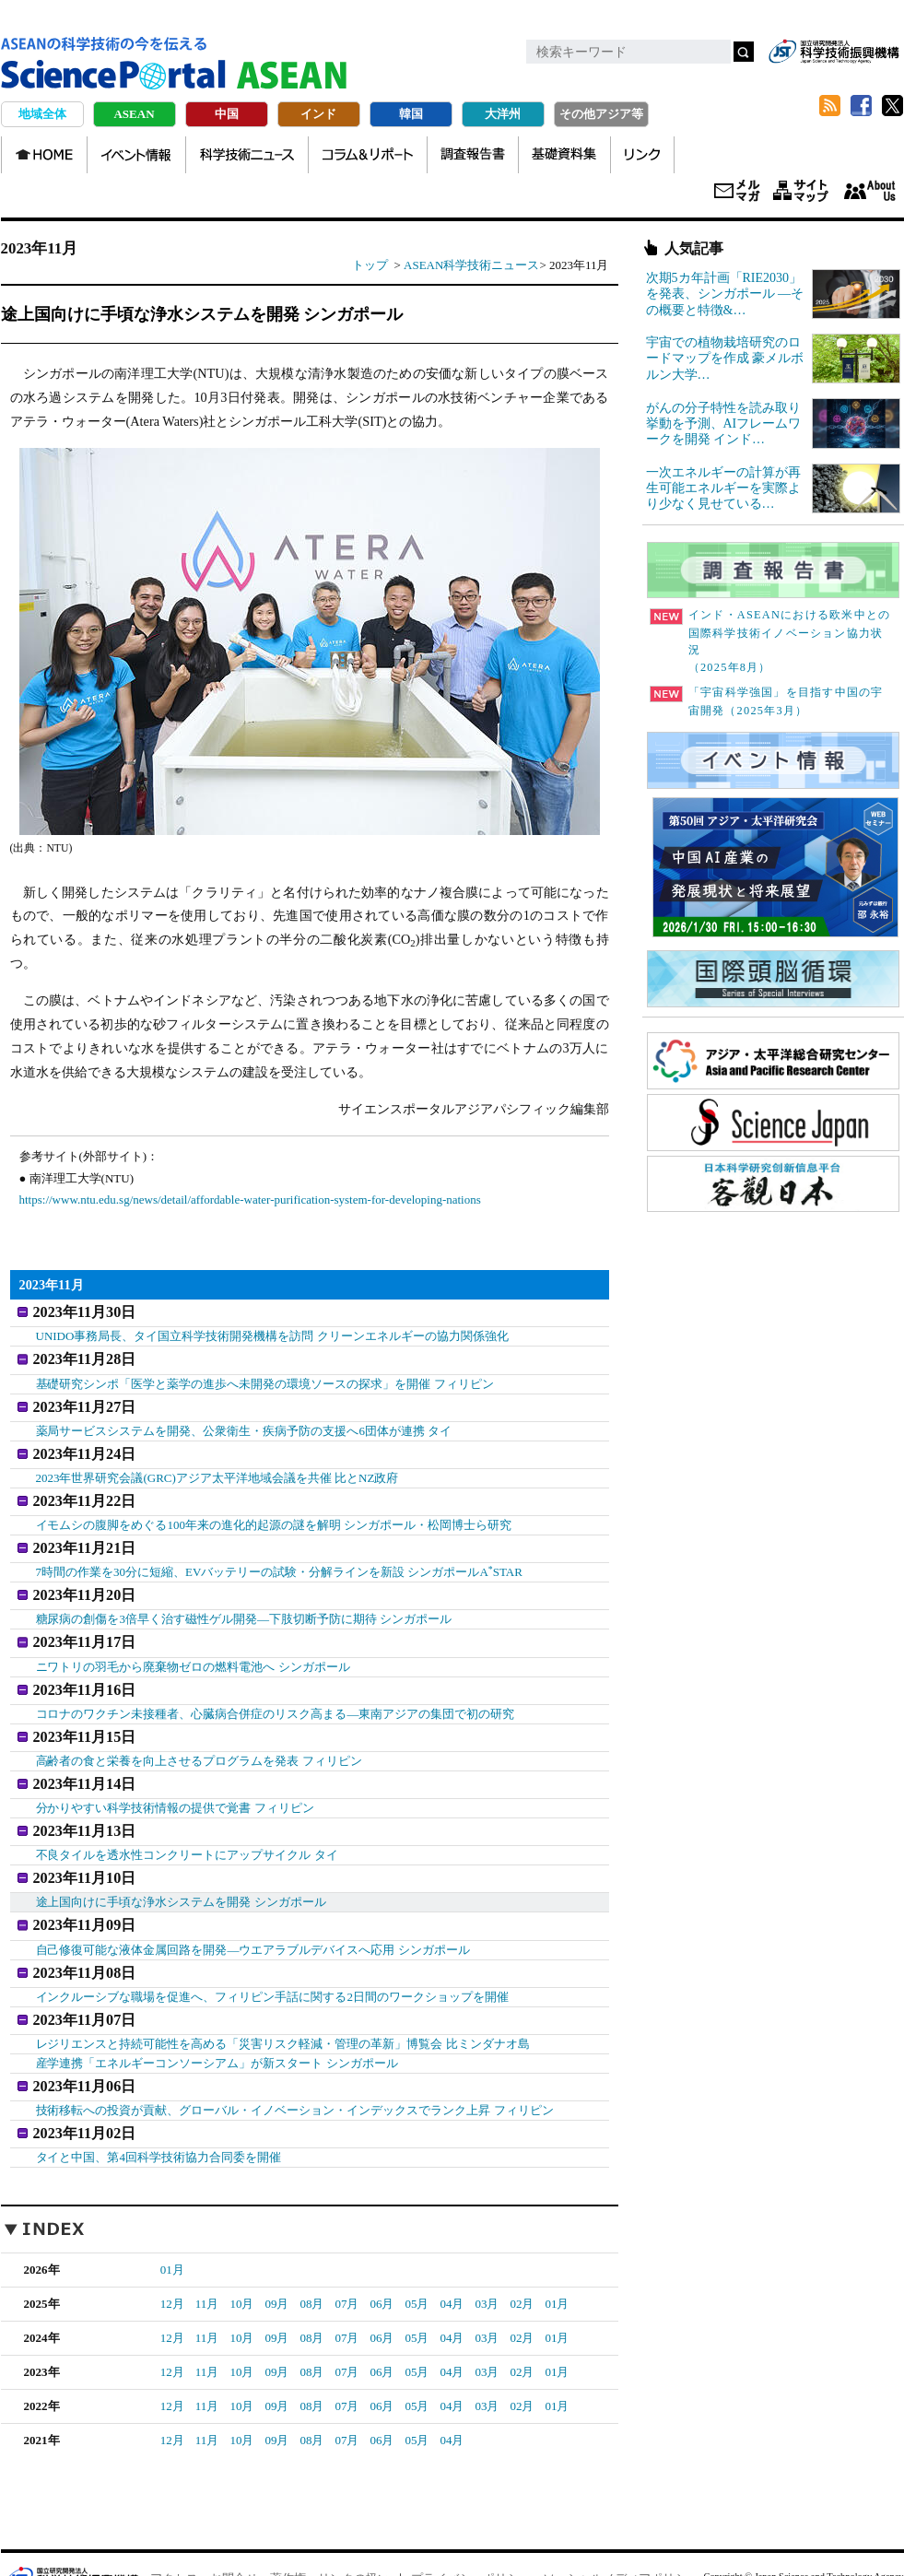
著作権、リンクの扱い (330, 2522)
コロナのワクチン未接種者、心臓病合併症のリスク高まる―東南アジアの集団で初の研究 (275, 1685)
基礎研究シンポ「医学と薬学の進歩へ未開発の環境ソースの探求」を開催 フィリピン (265, 1377)
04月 (452, 2247)
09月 (276, 2247)
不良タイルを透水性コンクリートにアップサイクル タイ (187, 1817)
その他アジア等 (601, 114)
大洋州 (503, 114)
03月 (487, 2247)
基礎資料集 (564, 155)
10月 (241, 2247)
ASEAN (133, 114)
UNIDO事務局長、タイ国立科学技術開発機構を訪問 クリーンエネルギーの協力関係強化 (272, 1333)
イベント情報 (136, 155)
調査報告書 (472, 155)
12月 (172, 2247)
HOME (44, 155)
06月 (381, 2247)
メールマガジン (737, 191)
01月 (172, 2213)
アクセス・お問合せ (204, 2522)
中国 (227, 114)
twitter (893, 106)
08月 (311, 2247)
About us (870, 191)
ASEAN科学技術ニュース (471, 265)
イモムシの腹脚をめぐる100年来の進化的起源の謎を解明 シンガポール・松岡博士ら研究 (274, 1509)
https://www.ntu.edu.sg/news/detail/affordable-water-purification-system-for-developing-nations (250, 1199)
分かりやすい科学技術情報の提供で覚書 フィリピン (175, 1773)
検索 (744, 51)
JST (71, 2523)
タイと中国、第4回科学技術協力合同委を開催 (159, 2101)
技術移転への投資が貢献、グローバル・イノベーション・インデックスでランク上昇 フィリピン (295, 2057)
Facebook (862, 106)
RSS (830, 106)
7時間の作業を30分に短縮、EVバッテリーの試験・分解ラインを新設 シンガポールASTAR (279, 1552)
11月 (207, 2247)
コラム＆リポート (367, 155)
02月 (522, 2247)
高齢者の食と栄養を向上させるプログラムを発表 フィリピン (199, 1729)
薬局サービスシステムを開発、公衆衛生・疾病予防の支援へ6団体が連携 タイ (244, 1422)
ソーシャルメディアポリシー (621, 2522)
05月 (417, 2247)
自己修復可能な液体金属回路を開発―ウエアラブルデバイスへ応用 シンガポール (253, 1905)
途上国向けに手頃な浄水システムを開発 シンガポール (181, 1861)
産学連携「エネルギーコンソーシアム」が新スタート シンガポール (217, 2012)
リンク (642, 155)
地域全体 (42, 114)
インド (318, 114)
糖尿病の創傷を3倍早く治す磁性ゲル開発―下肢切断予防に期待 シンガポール (244, 1597)
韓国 (411, 114)
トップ (370, 265)
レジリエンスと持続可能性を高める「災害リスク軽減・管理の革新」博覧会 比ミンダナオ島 (283, 1993)
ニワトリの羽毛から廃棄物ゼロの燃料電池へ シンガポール (193, 1641)
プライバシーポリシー (471, 2522)
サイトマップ (801, 191)
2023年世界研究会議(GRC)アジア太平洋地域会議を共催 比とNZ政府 (217, 1465)
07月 (346, 2247)
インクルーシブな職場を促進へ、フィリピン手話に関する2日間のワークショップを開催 (273, 1949)
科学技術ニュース (247, 155)
